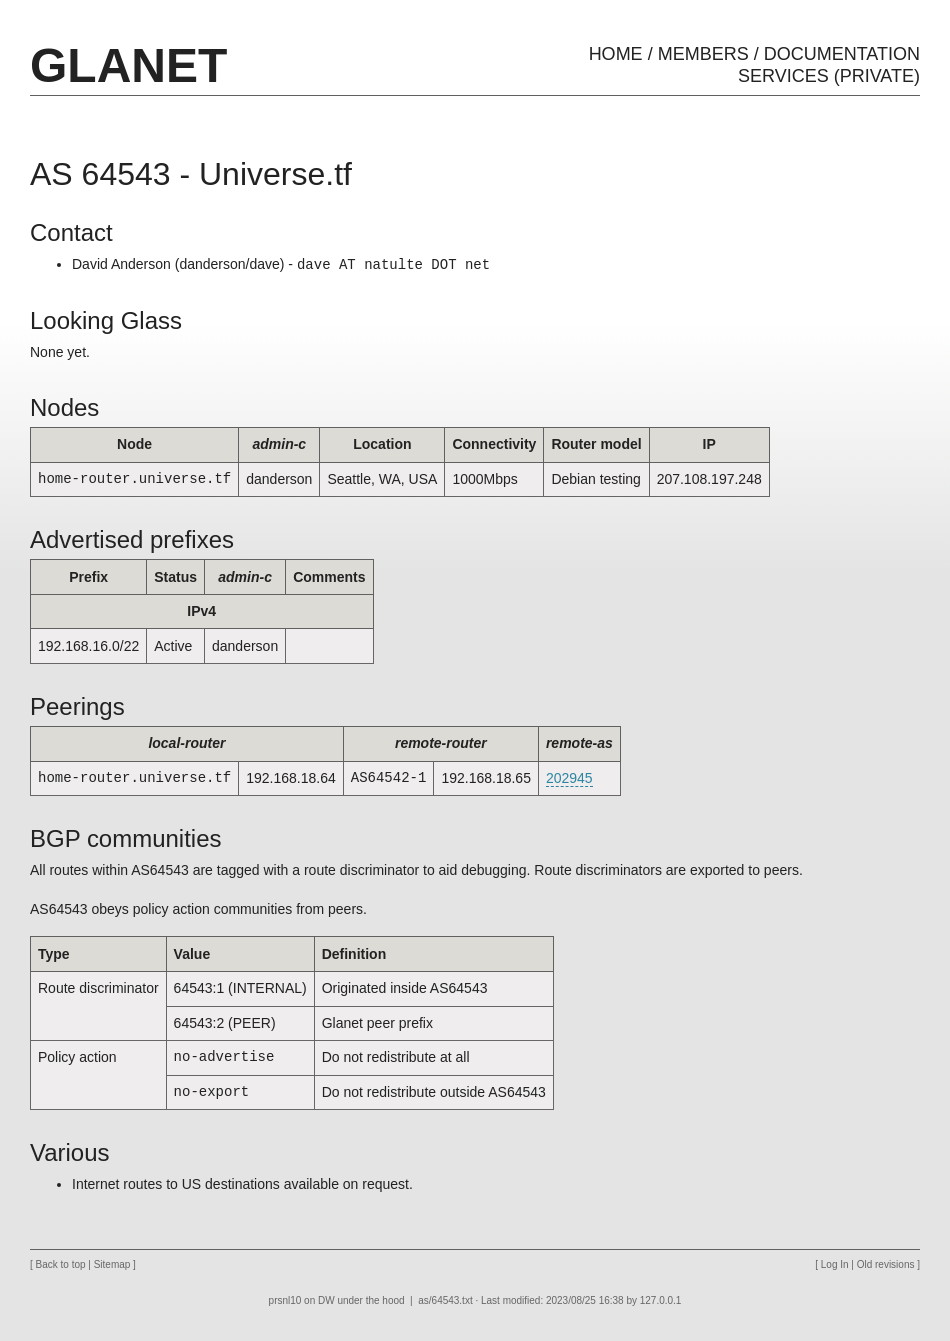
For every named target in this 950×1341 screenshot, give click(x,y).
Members (703, 54)
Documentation (842, 54)
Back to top (61, 1264)
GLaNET (128, 65)
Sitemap (112, 1264)
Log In (835, 1264)
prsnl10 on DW (302, 1300)
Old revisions (886, 1264)
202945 (569, 778)
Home (616, 54)
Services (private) (829, 76)
